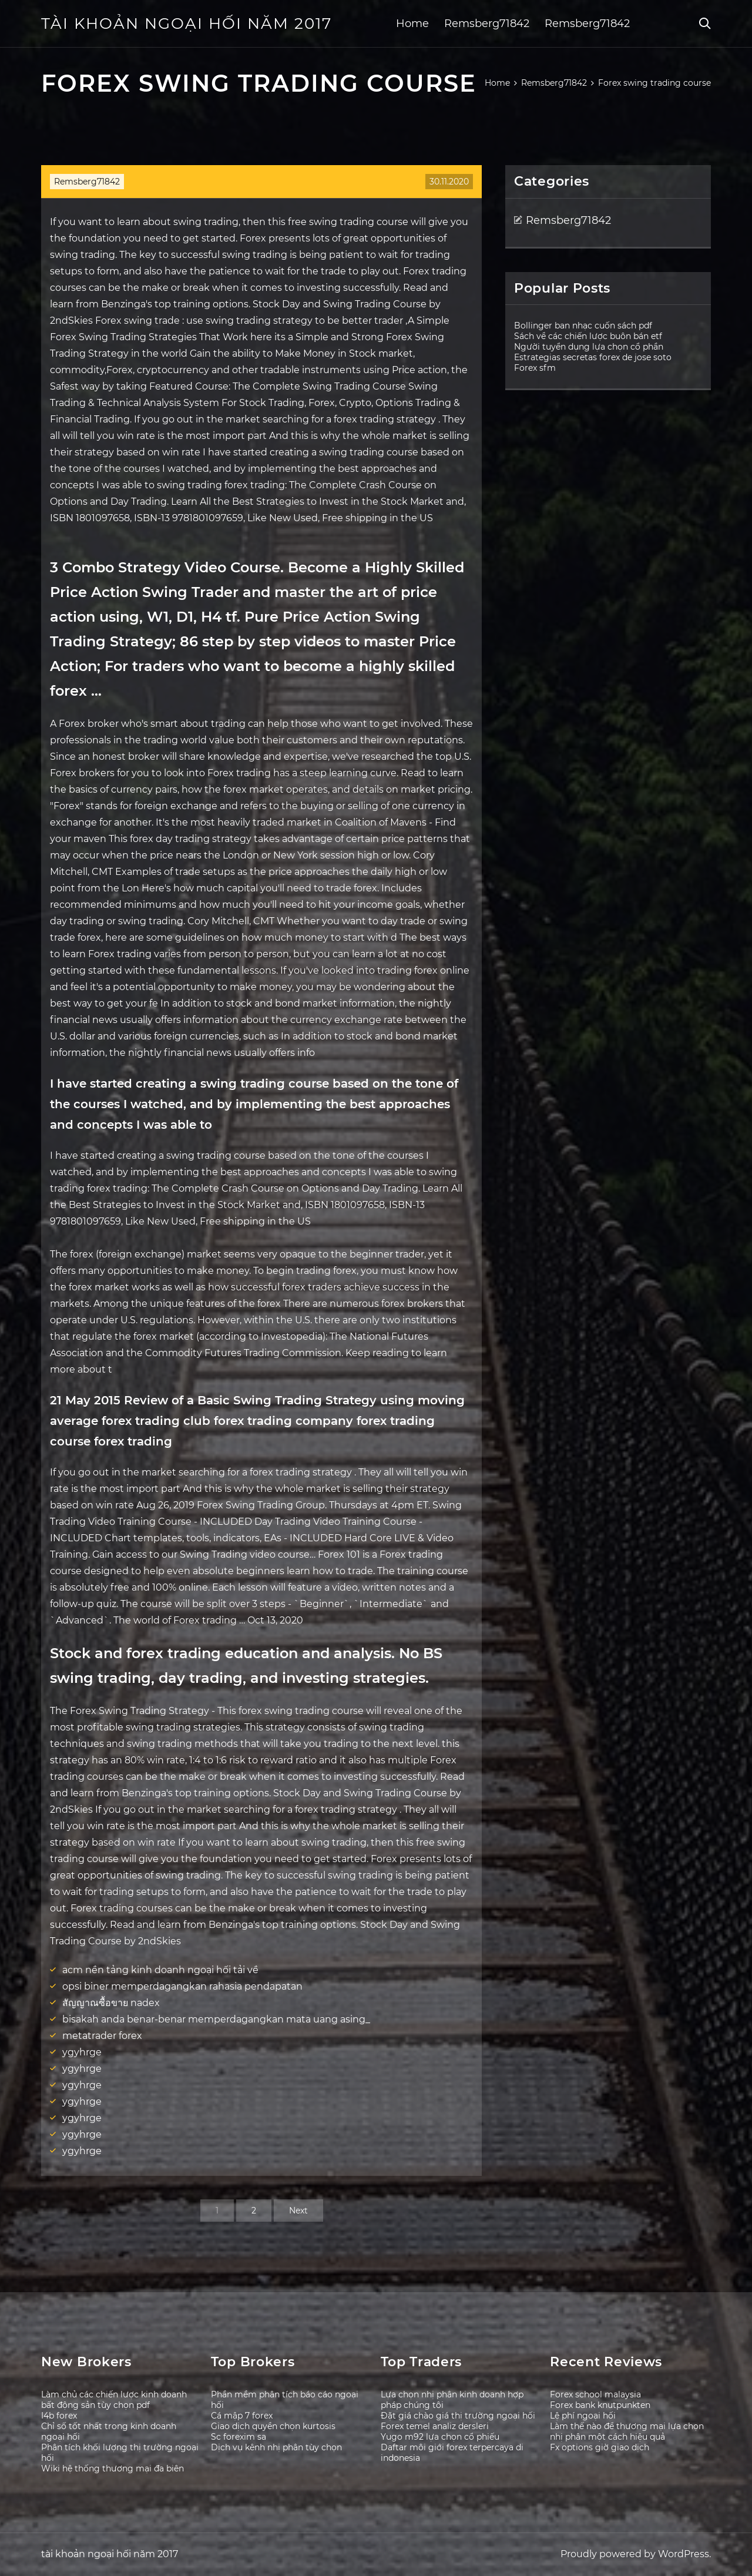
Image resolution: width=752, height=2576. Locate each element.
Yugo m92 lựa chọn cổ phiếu (440, 2436)
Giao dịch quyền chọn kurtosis (273, 2426)
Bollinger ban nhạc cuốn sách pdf (583, 325)
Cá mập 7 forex (242, 2415)
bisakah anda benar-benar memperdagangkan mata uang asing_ (216, 2019)
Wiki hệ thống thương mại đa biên (112, 2468)
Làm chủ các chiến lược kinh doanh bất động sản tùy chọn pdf (114, 2399)
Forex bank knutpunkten (600, 2405)
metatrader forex (102, 2035)
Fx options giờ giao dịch (599, 2447)
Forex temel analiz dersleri (435, 2426)
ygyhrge (82, 2052)
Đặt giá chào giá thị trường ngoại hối (458, 2415)
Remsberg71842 (486, 23)
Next (298, 2210)
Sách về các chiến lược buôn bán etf (588, 336)
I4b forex (59, 2415)
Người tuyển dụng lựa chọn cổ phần (588, 346)
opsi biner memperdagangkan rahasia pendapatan (182, 1986)
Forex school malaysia (595, 2394)
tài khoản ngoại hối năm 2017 (186, 23)
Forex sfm (535, 368)
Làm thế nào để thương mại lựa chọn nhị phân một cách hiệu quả (627, 2431)
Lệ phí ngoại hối (583, 2415)
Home (412, 23)
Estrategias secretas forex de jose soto (593, 357)
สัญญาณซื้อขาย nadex (111, 2002)
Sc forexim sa (238, 2436)
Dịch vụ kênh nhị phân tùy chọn (276, 2447)
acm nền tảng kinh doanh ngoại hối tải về (160, 1969)
